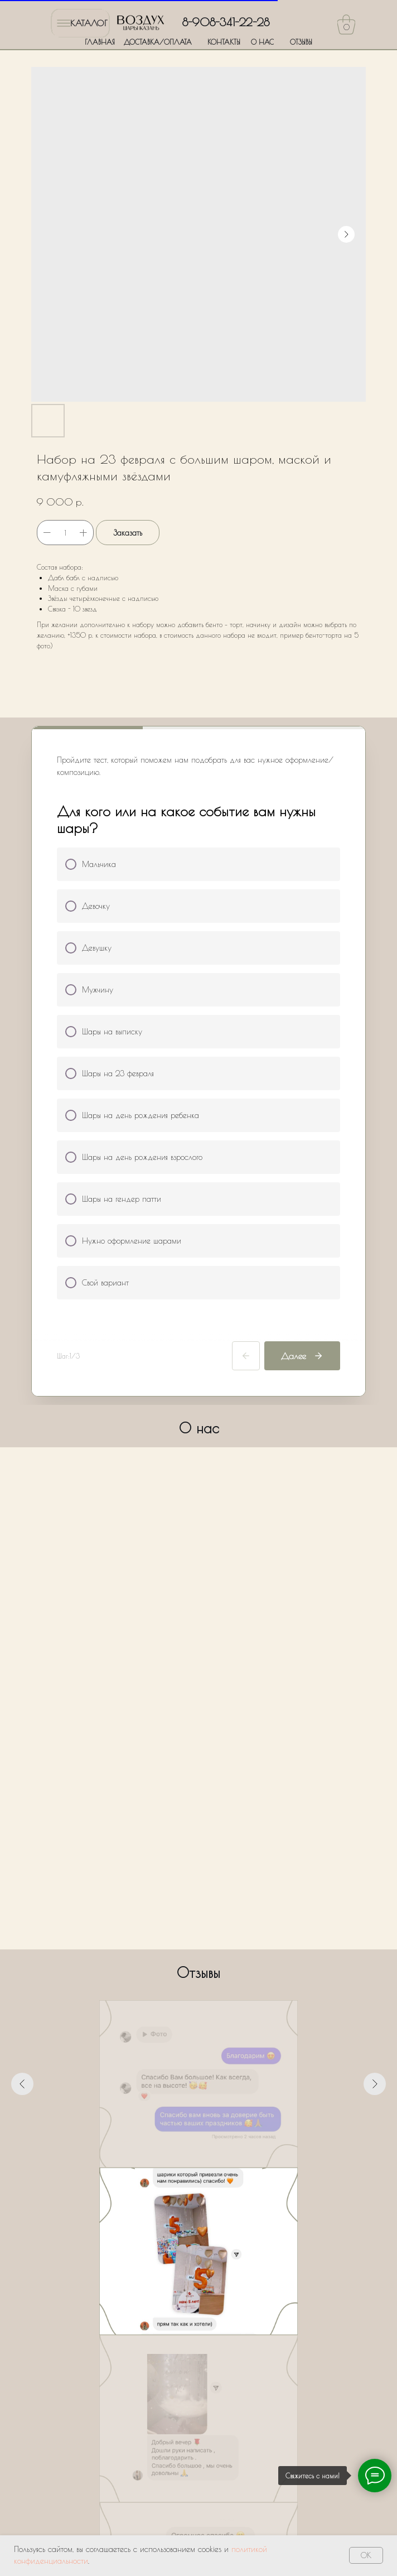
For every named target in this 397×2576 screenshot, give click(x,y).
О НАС (262, 42)
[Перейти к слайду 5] (208, 2184)
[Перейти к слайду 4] (198, 2184)
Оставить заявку (198, 2444)
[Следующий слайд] (375, 2084)
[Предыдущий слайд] (22, 2084)
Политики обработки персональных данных (207, 2406)
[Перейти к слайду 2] (178, 2184)
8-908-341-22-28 (225, 22)
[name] (198, 2299)
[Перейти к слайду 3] (188, 2184)
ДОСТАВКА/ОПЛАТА (158, 42)
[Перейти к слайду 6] (218, 2184)
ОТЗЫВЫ (301, 42)
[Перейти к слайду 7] (228, 2184)
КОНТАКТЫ (223, 42)
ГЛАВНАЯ (100, 42)
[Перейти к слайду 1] (168, 2184)
